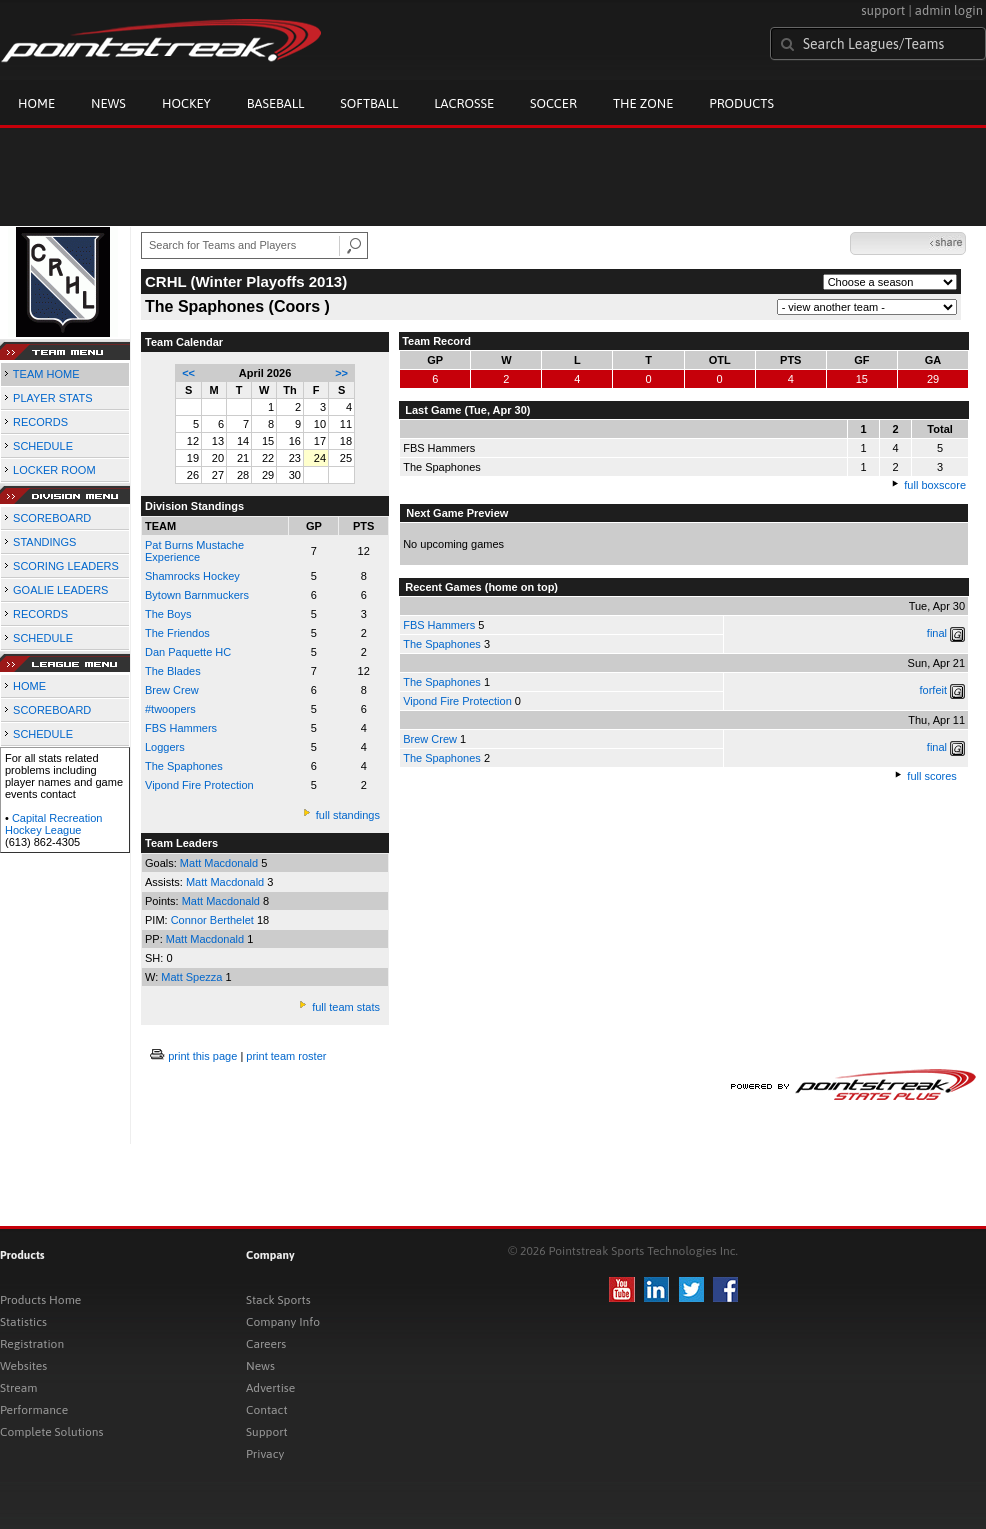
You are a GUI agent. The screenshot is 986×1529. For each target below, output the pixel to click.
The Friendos (177, 633)
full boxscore (935, 485)
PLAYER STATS (52, 398)
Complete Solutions (51, 1432)
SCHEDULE (43, 446)
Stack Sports (278, 1300)
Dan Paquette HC (188, 652)
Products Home (40, 1300)
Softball (369, 103)
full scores (932, 776)
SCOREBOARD (52, 518)
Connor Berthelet (214, 920)
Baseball (276, 103)
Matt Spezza (193, 977)
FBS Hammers (181, 728)
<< (188, 373)
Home (36, 103)
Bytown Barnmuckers (197, 595)
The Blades (173, 671)
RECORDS (40, 422)
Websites (23, 1366)
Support (267, 1432)
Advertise (270, 1388)
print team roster (286, 1056)
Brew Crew (172, 690)
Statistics (23, 1322)
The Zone (643, 103)
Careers (266, 1344)
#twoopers (170, 709)
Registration (32, 1344)
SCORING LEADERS (66, 566)
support (883, 10)
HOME (29, 686)
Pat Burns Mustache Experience (194, 551)
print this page (202, 1056)
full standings (348, 815)
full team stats (346, 1007)
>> (341, 373)
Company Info (283, 1322)
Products (741, 103)
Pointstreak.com (161, 42)
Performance (34, 1410)
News (108, 103)
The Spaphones (442, 644)
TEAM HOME (46, 374)
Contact (267, 1410)
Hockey (186, 103)
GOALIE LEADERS (60, 590)
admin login (949, 10)
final (937, 633)
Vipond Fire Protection (199, 785)
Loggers (165, 747)
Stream (18, 1388)
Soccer (553, 103)
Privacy (265, 1454)
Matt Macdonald (220, 863)
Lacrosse (464, 103)
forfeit (934, 690)
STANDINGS (44, 542)
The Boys (168, 614)
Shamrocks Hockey (192, 576)
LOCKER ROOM (54, 470)
